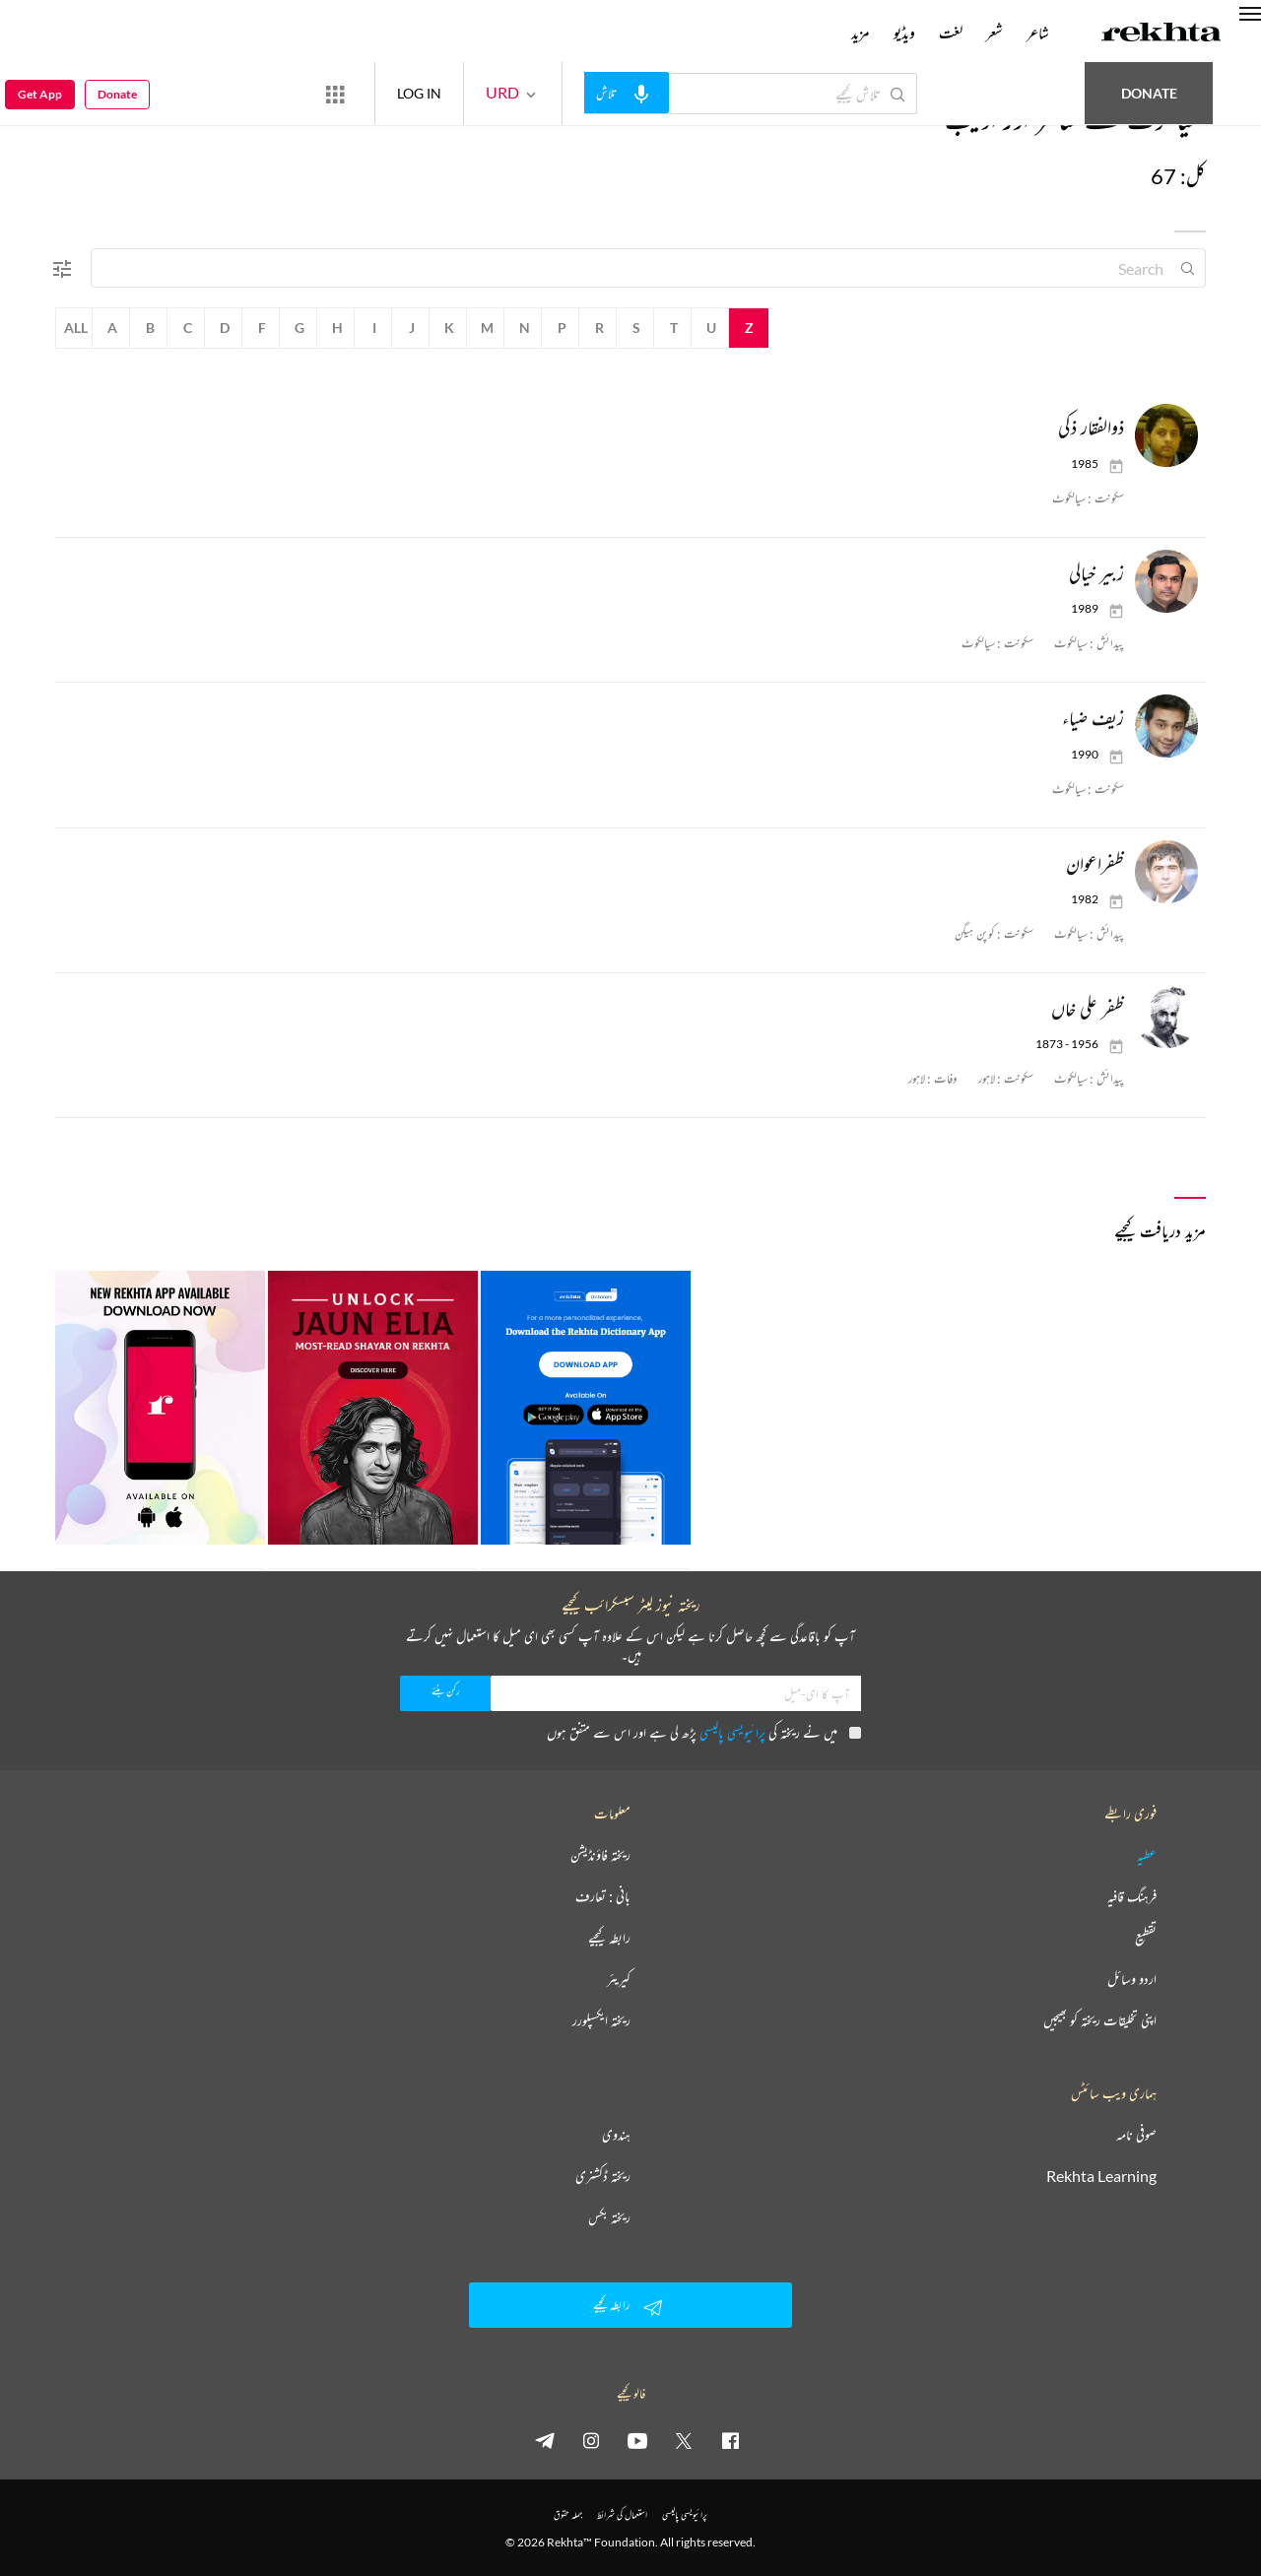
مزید (860, 32)
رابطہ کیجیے (609, 1938)
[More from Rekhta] (335, 93)
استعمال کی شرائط (622, 2514)
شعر (994, 32)
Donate (1149, 93)
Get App (40, 94)
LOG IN (419, 93)
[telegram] (545, 2440)
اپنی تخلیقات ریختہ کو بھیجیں (1100, 2020)
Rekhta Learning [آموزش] (1101, 2176)
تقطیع (1146, 1938)
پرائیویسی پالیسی (732, 1732)
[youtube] (637, 2440)
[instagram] (591, 2440)
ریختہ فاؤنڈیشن (600, 1855)
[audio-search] (626, 92)
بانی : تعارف (602, 1896)
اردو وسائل (1132, 1979)
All (76, 327)
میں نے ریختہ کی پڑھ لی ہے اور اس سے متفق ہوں (704, 1732)
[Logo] (1161, 34)
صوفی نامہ (1136, 2135)
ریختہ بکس (609, 2217)
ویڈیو (904, 32)
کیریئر (618, 1979)
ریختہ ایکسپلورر (601, 2020)
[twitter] (683, 2440)
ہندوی (616, 2135)
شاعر (1038, 32)
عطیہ (1147, 1855)
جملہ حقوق (568, 2514)
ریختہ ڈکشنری (602, 2176)
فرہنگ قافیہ (1132, 1896)
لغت (950, 32)
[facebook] (730, 2440)
